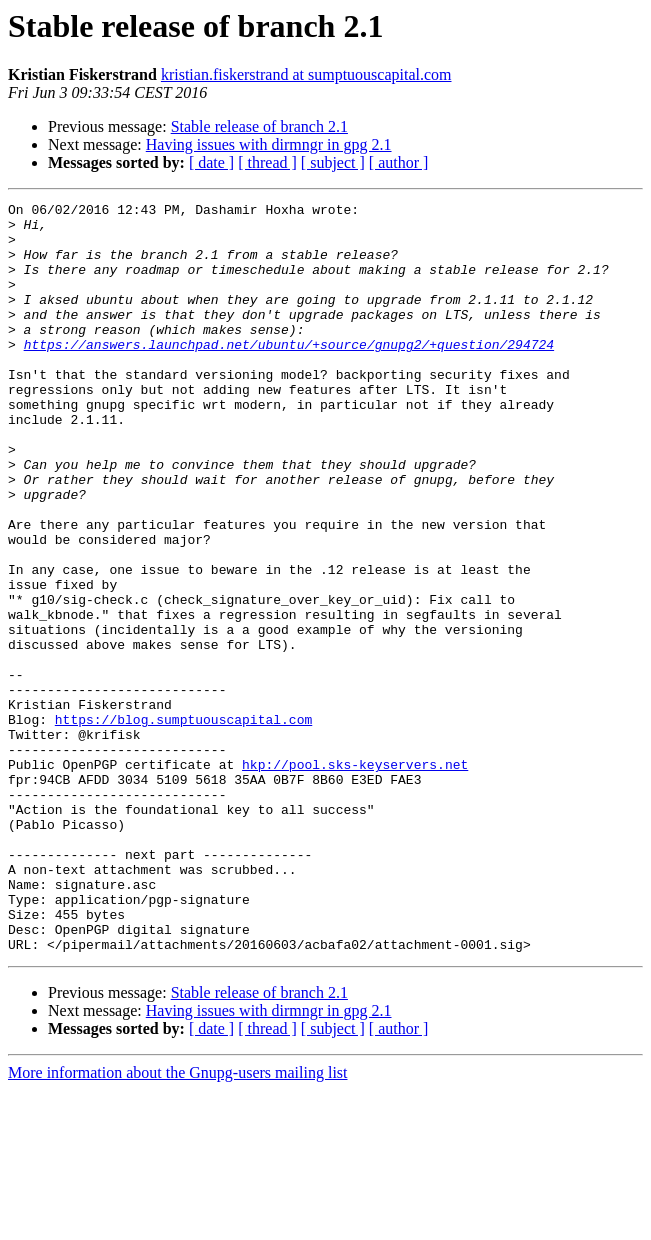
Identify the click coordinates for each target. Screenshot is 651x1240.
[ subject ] (333, 162)
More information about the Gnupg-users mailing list (178, 1222)
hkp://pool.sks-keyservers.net (355, 878)
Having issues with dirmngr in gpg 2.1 (269, 144)
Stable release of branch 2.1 (259, 126)
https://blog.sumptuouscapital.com (183, 824)
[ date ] (211, 162)
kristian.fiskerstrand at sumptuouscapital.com (306, 74)
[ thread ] (267, 162)
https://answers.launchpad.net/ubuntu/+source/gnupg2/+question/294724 (289, 374)
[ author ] (399, 162)
